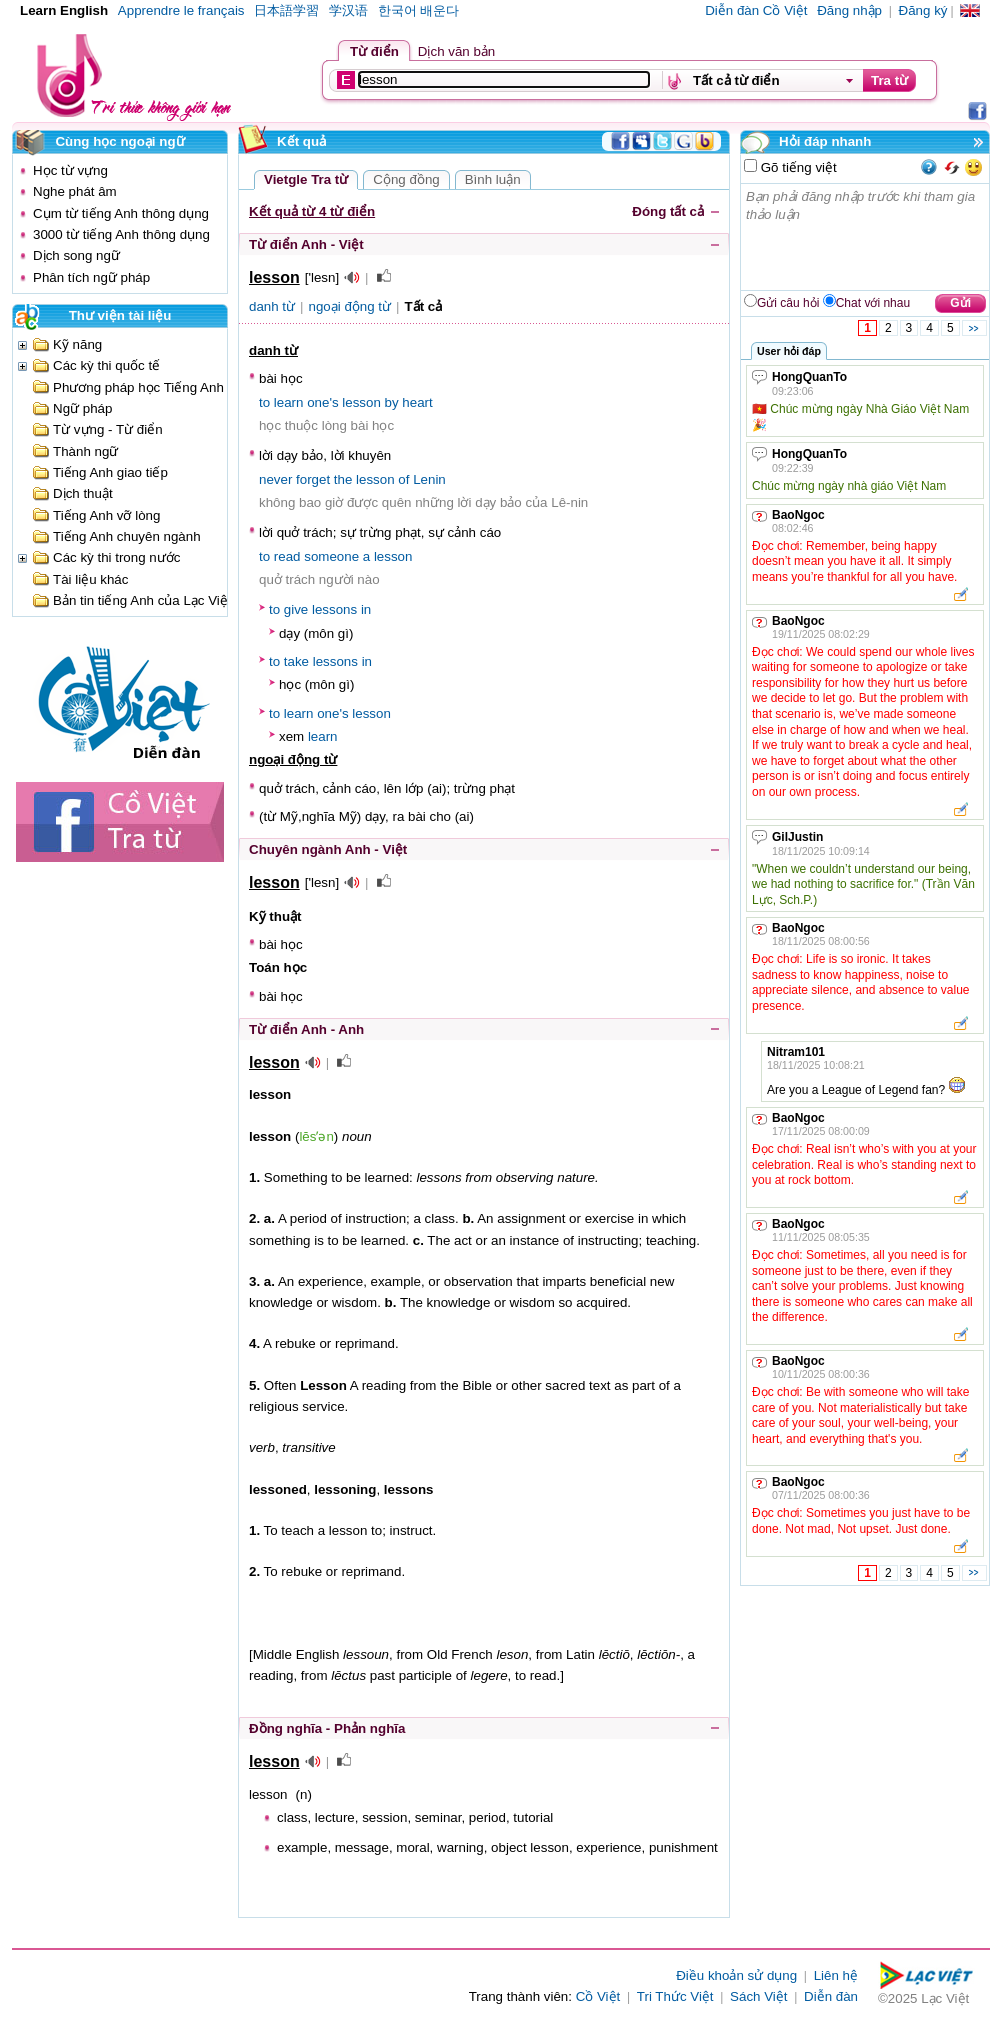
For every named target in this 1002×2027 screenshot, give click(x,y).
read (287, 556)
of (403, 479)
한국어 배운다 (419, 10)
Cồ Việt (598, 1996)
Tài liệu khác (90, 579)
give (296, 609)
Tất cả (424, 306)
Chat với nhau (873, 303)
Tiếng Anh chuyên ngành (127, 536)
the (343, 479)
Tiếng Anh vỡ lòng (106, 515)
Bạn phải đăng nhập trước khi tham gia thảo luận (866, 237)
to (264, 402)
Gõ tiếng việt (797, 167)
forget (313, 479)
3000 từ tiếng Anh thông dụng (121, 234)
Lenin (429, 479)
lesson (361, 402)
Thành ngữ (85, 451)
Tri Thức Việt (675, 1996)
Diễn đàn (831, 1996)
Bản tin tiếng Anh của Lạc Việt (142, 600)
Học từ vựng (70, 170)
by (392, 402)
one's (322, 402)
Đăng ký (923, 10)
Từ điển (374, 51)
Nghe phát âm (75, 191)
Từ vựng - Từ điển (108, 429)
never (275, 479)
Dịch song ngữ (76, 255)
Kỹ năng (77, 344)
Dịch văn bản (456, 51)
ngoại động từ (350, 306)
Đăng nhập (849, 10)
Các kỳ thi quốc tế (106, 365)
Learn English (64, 10)
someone (331, 556)
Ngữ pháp (82, 408)
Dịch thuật (83, 493)
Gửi (960, 303)
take (296, 661)
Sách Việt (758, 1996)
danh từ (272, 306)
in (366, 609)
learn (289, 402)
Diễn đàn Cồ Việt (756, 10)
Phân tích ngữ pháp (91, 277)
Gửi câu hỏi (788, 303)
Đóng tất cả (668, 211)
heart (417, 402)
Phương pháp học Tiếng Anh (138, 387)
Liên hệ (836, 1975)
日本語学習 (286, 10)
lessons (334, 609)
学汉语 (348, 10)
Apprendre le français (181, 10)
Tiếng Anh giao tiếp (110, 472)
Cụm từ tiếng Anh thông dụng (121, 213)
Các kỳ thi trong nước (116, 557)
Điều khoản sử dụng (736, 1975)
